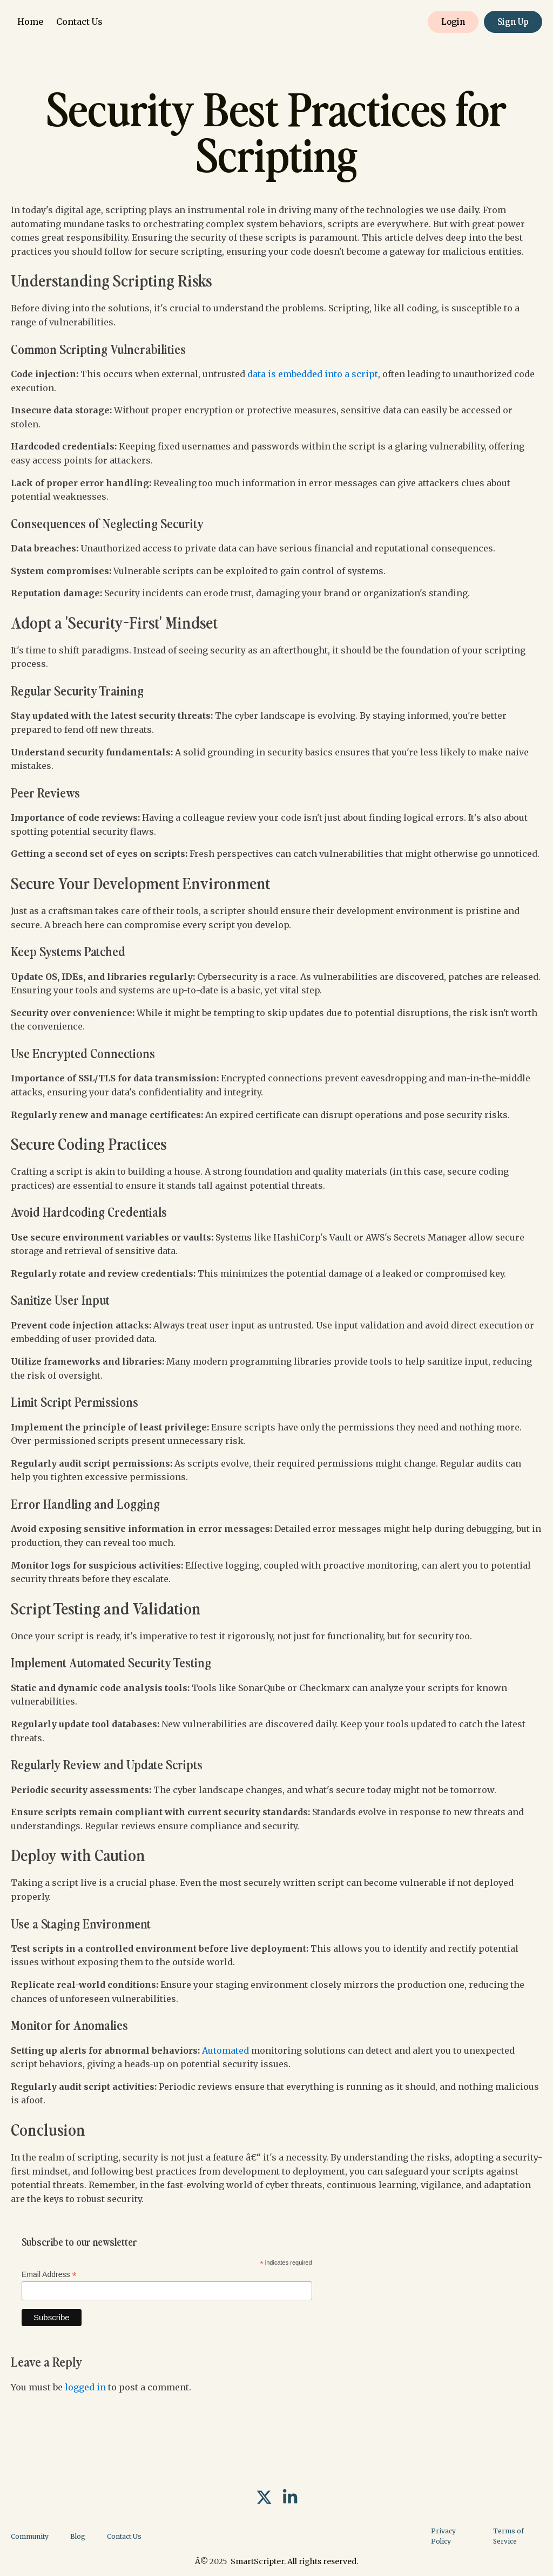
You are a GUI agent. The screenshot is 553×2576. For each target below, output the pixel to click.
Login (453, 22)
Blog (77, 2536)
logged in (85, 2387)
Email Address (49, 2275)
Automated (225, 2050)
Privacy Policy (443, 2536)
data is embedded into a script (312, 374)
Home (30, 21)
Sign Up (513, 22)
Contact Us (79, 21)
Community (30, 2536)
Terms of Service (508, 2536)
